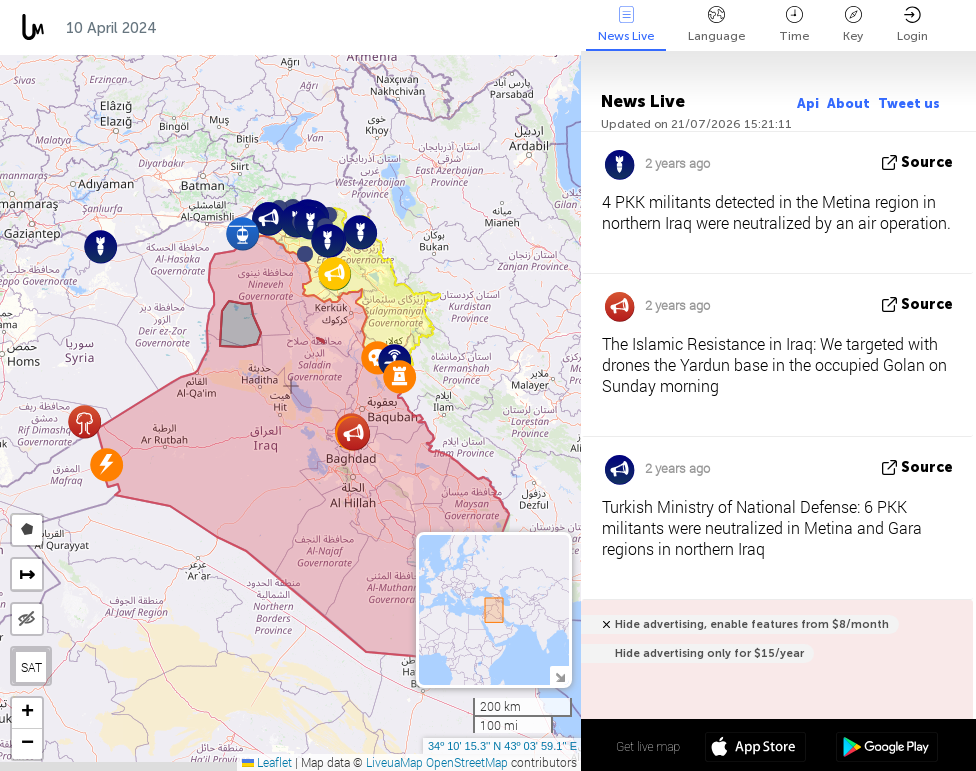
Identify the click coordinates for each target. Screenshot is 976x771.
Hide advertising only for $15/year (709, 653)
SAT (31, 667)
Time (794, 24)
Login (912, 24)
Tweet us (909, 103)
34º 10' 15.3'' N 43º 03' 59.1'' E (502, 746)
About (848, 103)
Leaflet (267, 762)
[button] (305, 254)
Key (853, 24)
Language (716, 24)
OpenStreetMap (467, 762)
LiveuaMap (394, 762)
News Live (626, 24)
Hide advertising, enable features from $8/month (752, 624)
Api (808, 103)
